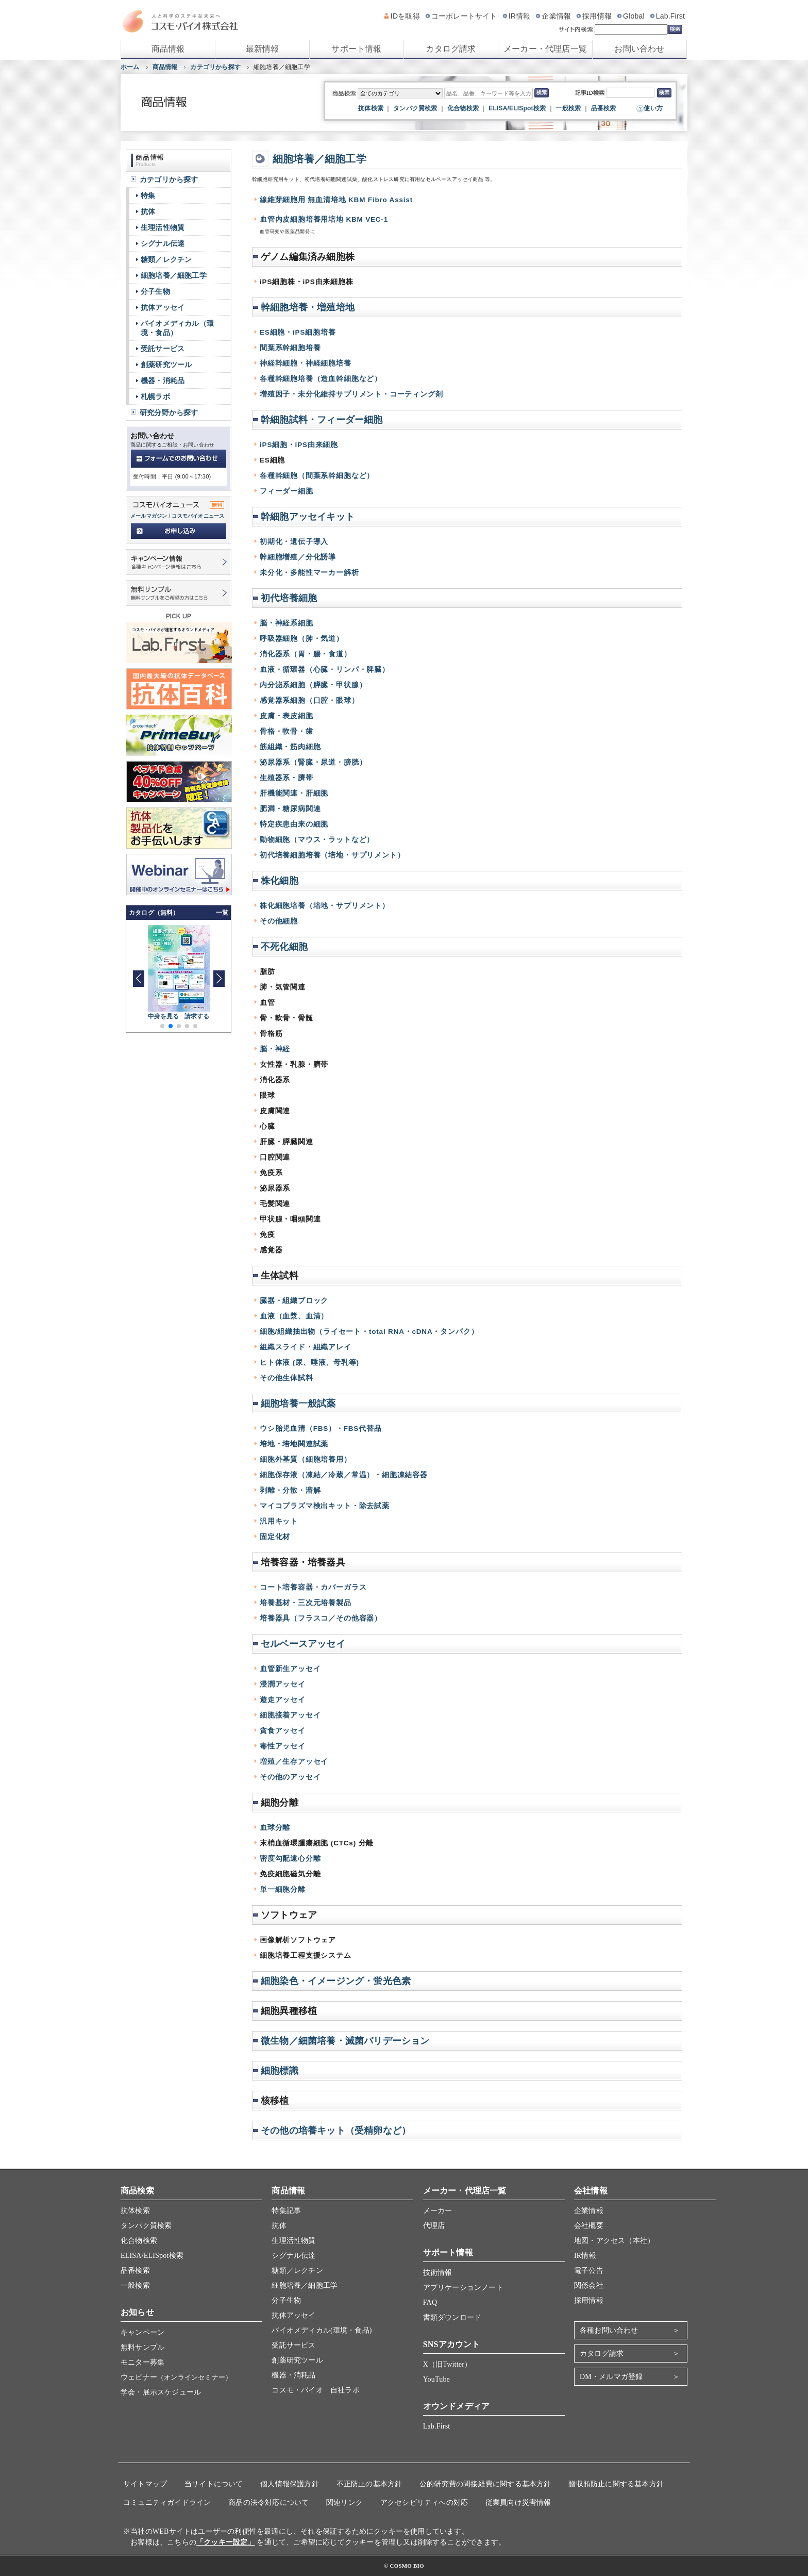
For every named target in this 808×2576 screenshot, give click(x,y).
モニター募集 (142, 2362)
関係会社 (588, 2285)
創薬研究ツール (166, 364)
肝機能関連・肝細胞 (294, 793)
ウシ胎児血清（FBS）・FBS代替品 (321, 1428)
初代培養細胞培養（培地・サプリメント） (332, 855)
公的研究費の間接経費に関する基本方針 (485, 2484)
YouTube (436, 2379)
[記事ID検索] (630, 93)
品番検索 (603, 108)
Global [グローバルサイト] (634, 16)
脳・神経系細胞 (286, 623)
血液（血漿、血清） (294, 1316)
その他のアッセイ (290, 1777)
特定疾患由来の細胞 (294, 824)
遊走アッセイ (283, 1700)
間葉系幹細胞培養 (290, 348)
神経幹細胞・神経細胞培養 (305, 363)
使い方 (653, 108)
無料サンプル (142, 2347)
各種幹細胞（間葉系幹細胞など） (317, 476)
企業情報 (556, 16)
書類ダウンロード (452, 2317)
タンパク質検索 (415, 108)
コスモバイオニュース (198, 516)
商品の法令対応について (268, 2502)
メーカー (437, 2211)
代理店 (434, 2226)
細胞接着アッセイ (290, 1715)
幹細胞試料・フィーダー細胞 (322, 420)
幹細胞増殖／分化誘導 (298, 557)
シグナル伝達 (162, 243)
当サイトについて (213, 2484)
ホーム (130, 67)
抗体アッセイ (162, 307)
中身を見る (163, 1016)
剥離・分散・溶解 (290, 1490)
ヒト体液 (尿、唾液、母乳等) (309, 1362)
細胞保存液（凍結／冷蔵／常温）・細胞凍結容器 (344, 1475)
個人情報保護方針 (289, 2484)
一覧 (222, 912)
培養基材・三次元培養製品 (305, 1603)
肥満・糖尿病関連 (290, 809)
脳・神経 (275, 1049)
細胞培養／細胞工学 (319, 158)
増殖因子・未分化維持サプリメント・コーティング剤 (351, 394)
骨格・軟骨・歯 (286, 731)
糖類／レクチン (166, 259)
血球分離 (275, 1827)
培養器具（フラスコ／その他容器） (321, 1618)
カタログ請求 (451, 48)
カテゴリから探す (215, 67)
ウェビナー (176, 2377)
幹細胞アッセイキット (308, 516)
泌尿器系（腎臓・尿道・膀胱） (313, 762)
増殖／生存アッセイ (294, 1761)
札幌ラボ (155, 396)
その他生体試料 (286, 1378)
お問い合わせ (639, 48)
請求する (197, 1016)
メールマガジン (148, 516)
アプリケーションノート (463, 2287)
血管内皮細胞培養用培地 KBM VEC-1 (324, 219)
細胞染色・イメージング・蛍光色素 (336, 1981)
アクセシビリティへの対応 (424, 2502)
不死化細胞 (284, 947)
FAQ (430, 2302)
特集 (148, 195)
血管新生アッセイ (290, 1669)
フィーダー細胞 (286, 491)
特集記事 (286, 2211)
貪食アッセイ (283, 1731)
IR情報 (520, 16)
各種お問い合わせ (609, 2330)
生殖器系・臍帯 (286, 778)
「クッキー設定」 (225, 2542)
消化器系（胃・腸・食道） (305, 654)
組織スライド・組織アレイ (305, 1347)
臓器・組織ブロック (294, 1300)
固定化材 (275, 1537)
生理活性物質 (162, 227)
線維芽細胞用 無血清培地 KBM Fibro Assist (336, 200)
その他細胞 (279, 921)
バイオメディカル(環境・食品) (322, 2330)
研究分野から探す (169, 412)
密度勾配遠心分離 (290, 1858)
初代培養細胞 (289, 598)
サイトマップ (145, 2484)
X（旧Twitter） (447, 2364)
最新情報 (262, 48)
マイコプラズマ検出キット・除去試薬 (325, 1506)
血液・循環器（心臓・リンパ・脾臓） (325, 669)
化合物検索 (463, 108)
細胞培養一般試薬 (298, 1403)
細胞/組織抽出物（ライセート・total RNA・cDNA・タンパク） (369, 1331)
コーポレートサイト (464, 16)
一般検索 (568, 108)
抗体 (148, 211)
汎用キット (279, 1521)
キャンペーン (142, 2332)
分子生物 (155, 291)
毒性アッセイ (283, 1746)
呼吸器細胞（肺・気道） (302, 638)
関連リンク (344, 2502)
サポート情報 (356, 48)
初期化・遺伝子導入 (294, 542)
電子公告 (588, 2270)
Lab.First (670, 16)
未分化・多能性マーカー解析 (309, 572)
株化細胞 (279, 881)
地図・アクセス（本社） (614, 2240)
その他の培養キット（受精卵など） (336, 2130)
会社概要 (588, 2226)
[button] (219, 978)
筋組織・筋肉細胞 (290, 747)
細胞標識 (279, 2071)
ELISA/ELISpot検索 (517, 108)
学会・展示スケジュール (161, 2392)
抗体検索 (370, 108)
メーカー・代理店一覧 (545, 48)
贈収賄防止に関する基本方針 (616, 2484)
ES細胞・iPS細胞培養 (298, 332)
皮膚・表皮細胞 (286, 716)
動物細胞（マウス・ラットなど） (317, 840)
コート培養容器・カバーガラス (313, 1587)
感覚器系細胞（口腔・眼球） (309, 700)
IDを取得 (405, 16)
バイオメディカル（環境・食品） (177, 328)
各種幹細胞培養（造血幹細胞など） (321, 379)
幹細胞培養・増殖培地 (308, 307)
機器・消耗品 (162, 380)
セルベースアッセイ (303, 1644)
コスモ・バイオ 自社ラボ (315, 2390)
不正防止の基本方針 (369, 2484)
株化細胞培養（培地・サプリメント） (325, 906)
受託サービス (162, 348)
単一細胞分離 (283, 1889)
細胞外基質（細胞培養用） (305, 1459)
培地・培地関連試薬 (294, 1444)
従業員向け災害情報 (518, 2502)
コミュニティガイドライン (167, 2502)
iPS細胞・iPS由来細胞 (299, 445)
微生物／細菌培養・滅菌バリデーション (345, 2041)
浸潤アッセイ (283, 1684)
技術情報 (437, 2272)
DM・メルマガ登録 (611, 2377)
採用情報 (597, 16)
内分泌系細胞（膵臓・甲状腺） (313, 685)
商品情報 (168, 48)
